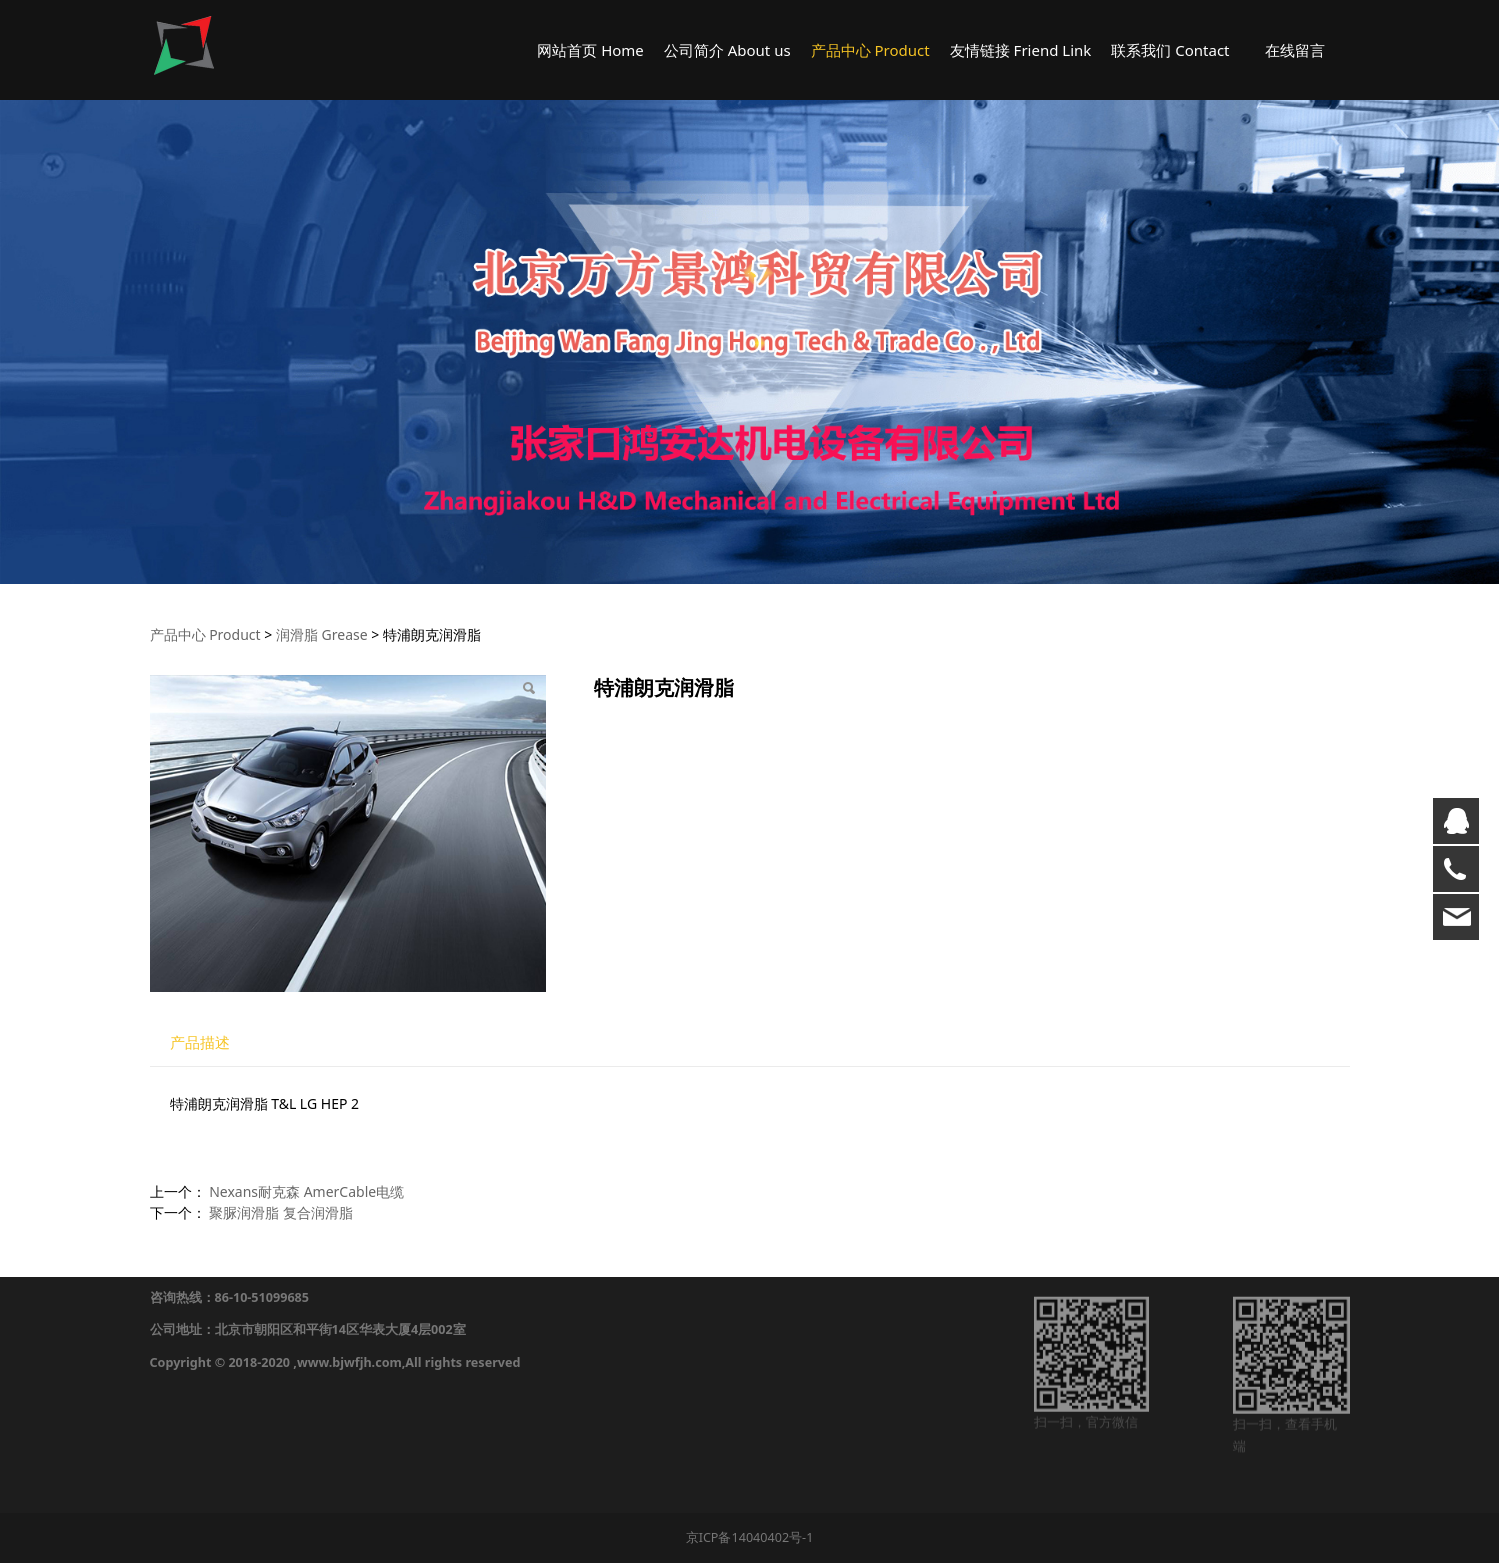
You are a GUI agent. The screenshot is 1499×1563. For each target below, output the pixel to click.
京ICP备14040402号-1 (750, 1537)
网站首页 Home (590, 50)
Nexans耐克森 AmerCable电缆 (306, 1191)
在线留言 (1295, 50)
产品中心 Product (870, 50)
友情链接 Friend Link (1021, 50)
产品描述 (200, 1042)
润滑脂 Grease (322, 634)
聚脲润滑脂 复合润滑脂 (281, 1212)
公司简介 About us (727, 50)
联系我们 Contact (1170, 50)
